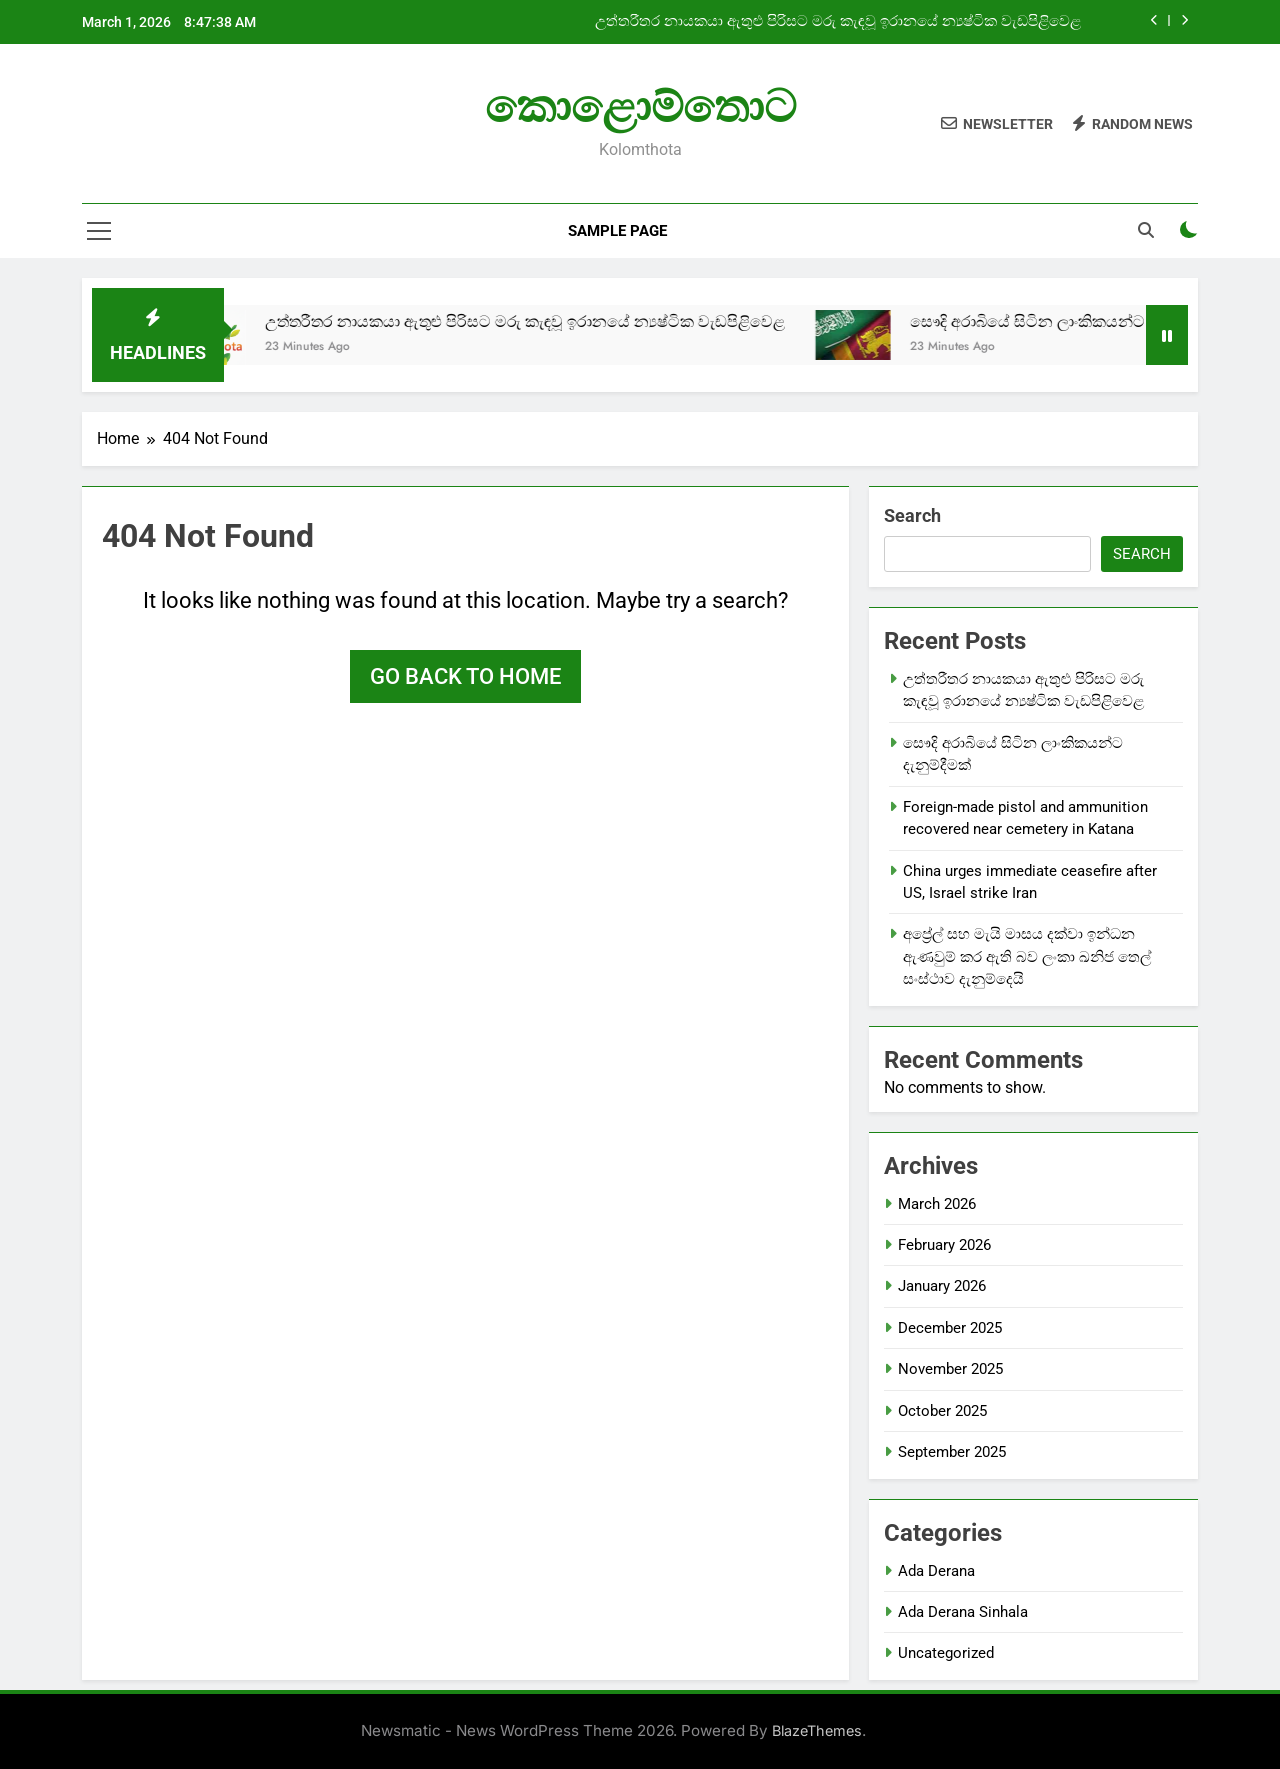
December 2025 (950, 1328)
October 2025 (942, 1411)
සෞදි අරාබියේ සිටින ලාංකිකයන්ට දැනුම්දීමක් (1087, 321)
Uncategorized (946, 1653)
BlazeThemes (817, 1730)
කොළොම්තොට (640, 106)
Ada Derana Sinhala (963, 1612)
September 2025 (952, 1452)
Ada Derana (936, 1571)
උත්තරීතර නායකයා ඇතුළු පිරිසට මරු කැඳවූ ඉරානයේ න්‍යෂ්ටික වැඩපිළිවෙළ (838, 22)
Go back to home (465, 676)
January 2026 (942, 1286)
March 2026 (937, 1204)
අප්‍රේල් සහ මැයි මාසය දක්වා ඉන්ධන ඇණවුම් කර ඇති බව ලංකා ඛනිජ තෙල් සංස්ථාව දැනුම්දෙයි (1027, 956)
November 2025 (950, 1369)
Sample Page (617, 231)
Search (912, 515)
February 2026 (944, 1245)
